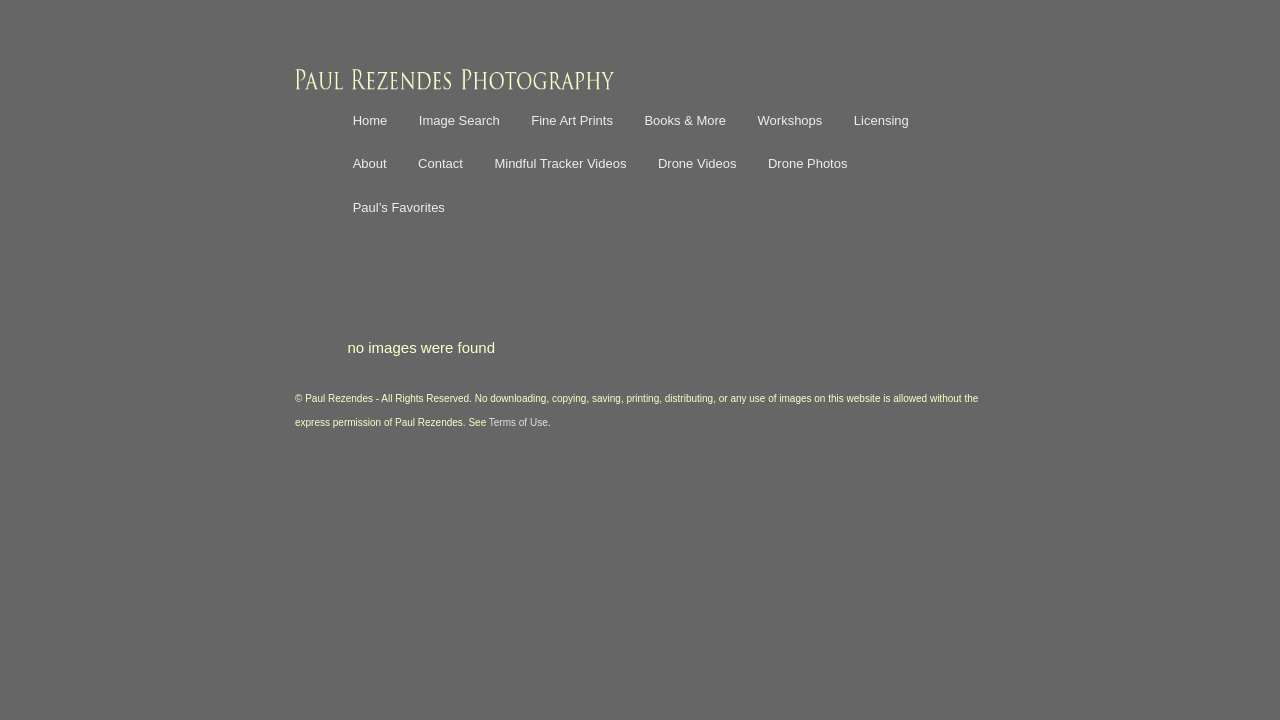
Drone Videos (697, 163)
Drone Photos (808, 163)
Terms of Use (518, 422)
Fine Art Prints (572, 120)
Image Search (459, 120)
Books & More (685, 120)
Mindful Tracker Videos (560, 163)
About (370, 163)
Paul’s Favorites (399, 207)
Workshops (790, 120)
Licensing (881, 120)
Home (370, 120)
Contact (440, 163)
